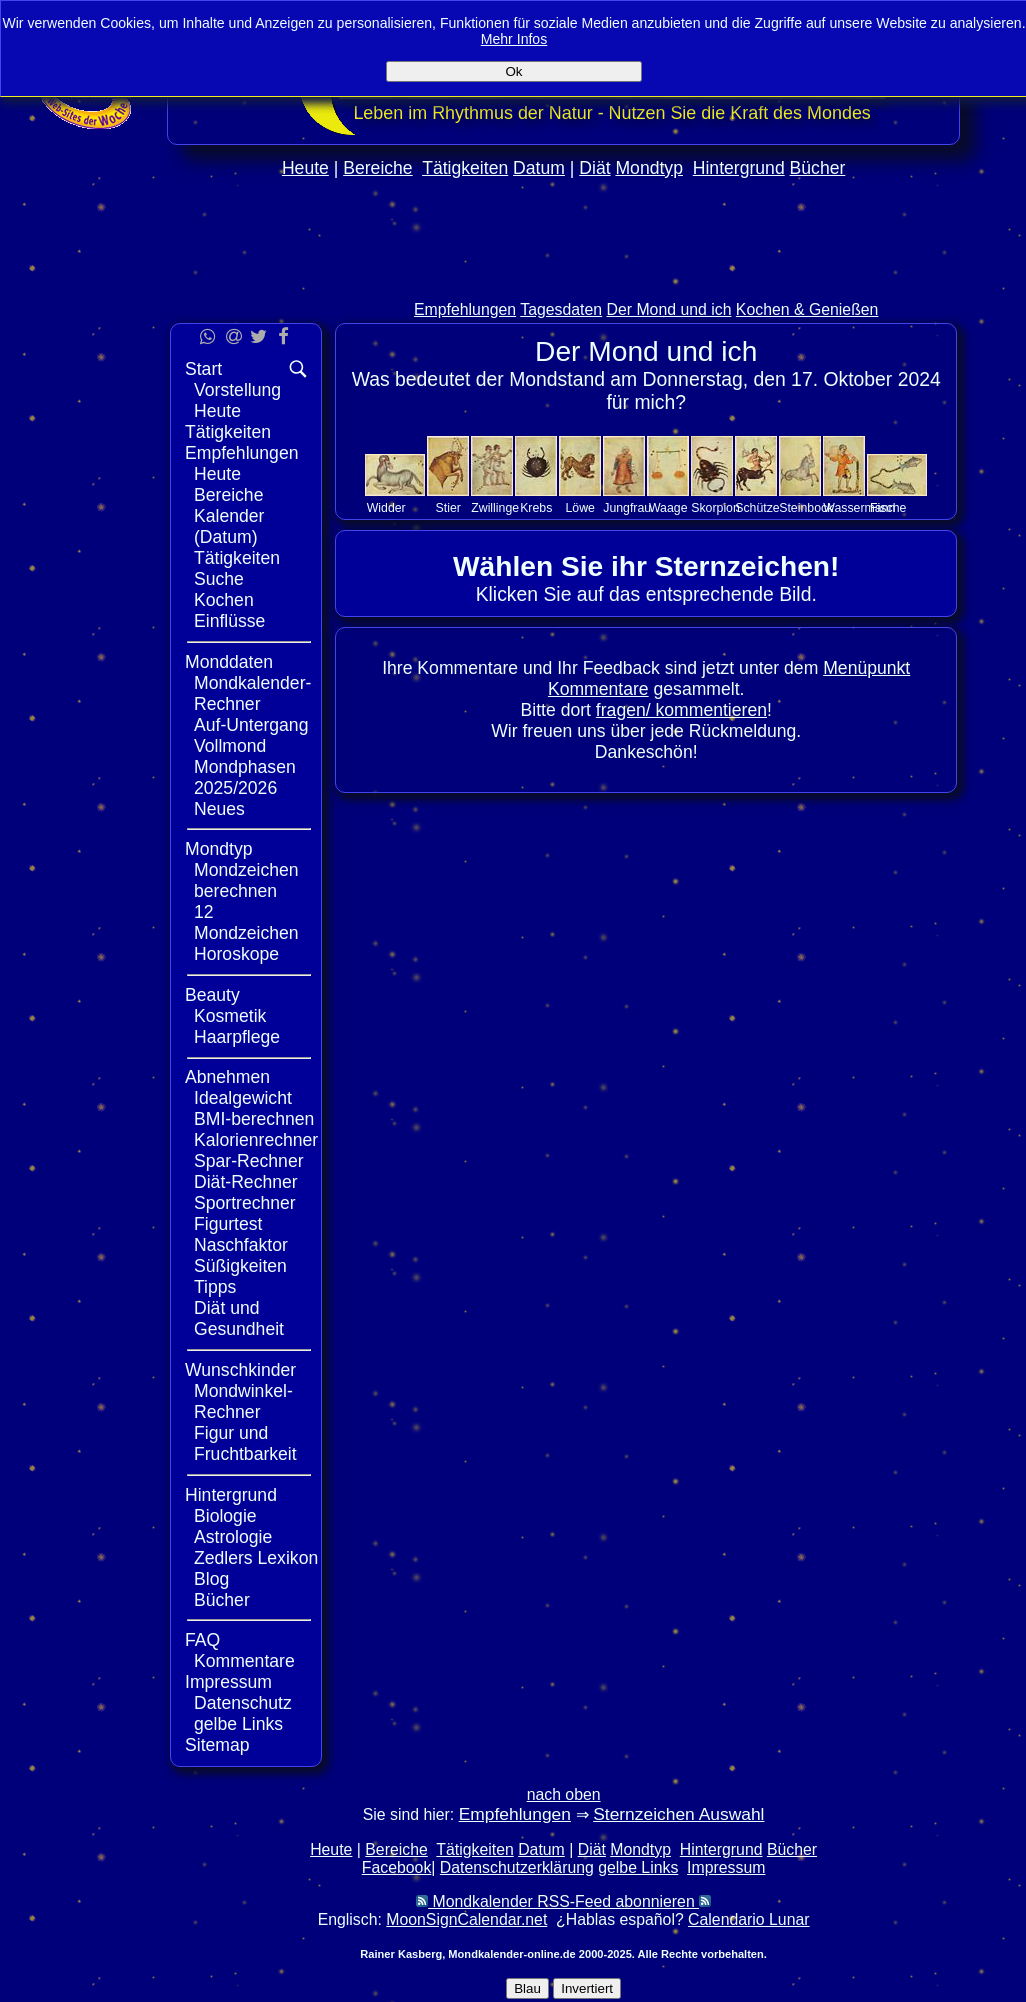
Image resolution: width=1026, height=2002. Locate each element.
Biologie (225, 1516)
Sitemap (217, 1745)
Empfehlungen (465, 309)
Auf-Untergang (251, 725)
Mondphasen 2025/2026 (245, 777)
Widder (386, 508)
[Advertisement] (564, 281)
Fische (888, 508)
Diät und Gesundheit (239, 1318)
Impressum (228, 1682)
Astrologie (233, 1537)
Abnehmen (227, 1077)
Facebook (397, 1867)
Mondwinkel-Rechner (243, 1401)
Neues (219, 809)
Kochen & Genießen (807, 309)
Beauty (212, 995)
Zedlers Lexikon (256, 1558)
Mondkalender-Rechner (252, 693)
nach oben (564, 1794)
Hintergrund (739, 168)
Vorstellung (237, 390)
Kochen (224, 600)
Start (203, 369)
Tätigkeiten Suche (237, 568)
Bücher (818, 168)
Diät (594, 168)
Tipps (215, 1287)
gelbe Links (238, 1724)
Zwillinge (495, 508)
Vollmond (230, 746)
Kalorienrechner (256, 1140)
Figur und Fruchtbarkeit (245, 1443)
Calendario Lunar (748, 1919)
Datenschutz (243, 1703)
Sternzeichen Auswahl (678, 1814)
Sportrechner (245, 1203)
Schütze (757, 508)
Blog (211, 1579)
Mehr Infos (514, 39)
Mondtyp (648, 168)
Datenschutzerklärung (517, 1867)
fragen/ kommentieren (681, 710)
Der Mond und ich (669, 309)
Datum (539, 168)
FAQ (202, 1640)
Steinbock (806, 508)
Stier (448, 508)
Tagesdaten (561, 309)
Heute (305, 168)
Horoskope (236, 954)
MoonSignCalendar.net (466, 1919)
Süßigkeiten (240, 1266)
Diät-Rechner (246, 1182)
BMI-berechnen (254, 1119)
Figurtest (228, 1224)
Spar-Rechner (249, 1161)
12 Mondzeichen (246, 922)
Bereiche (377, 168)
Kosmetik (230, 1016)
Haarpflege (237, 1037)
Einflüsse (229, 621)
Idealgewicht (243, 1098)
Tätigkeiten (465, 168)
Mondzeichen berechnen (246, 880)
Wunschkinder (240, 1370)
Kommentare (244, 1661)
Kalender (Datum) (229, 526)
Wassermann (859, 508)
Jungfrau (627, 508)
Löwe (580, 508)
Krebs (536, 508)
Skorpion (715, 508)
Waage (668, 508)
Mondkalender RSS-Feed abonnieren (563, 1901)
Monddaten (229, 662)
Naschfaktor (241, 1245)
